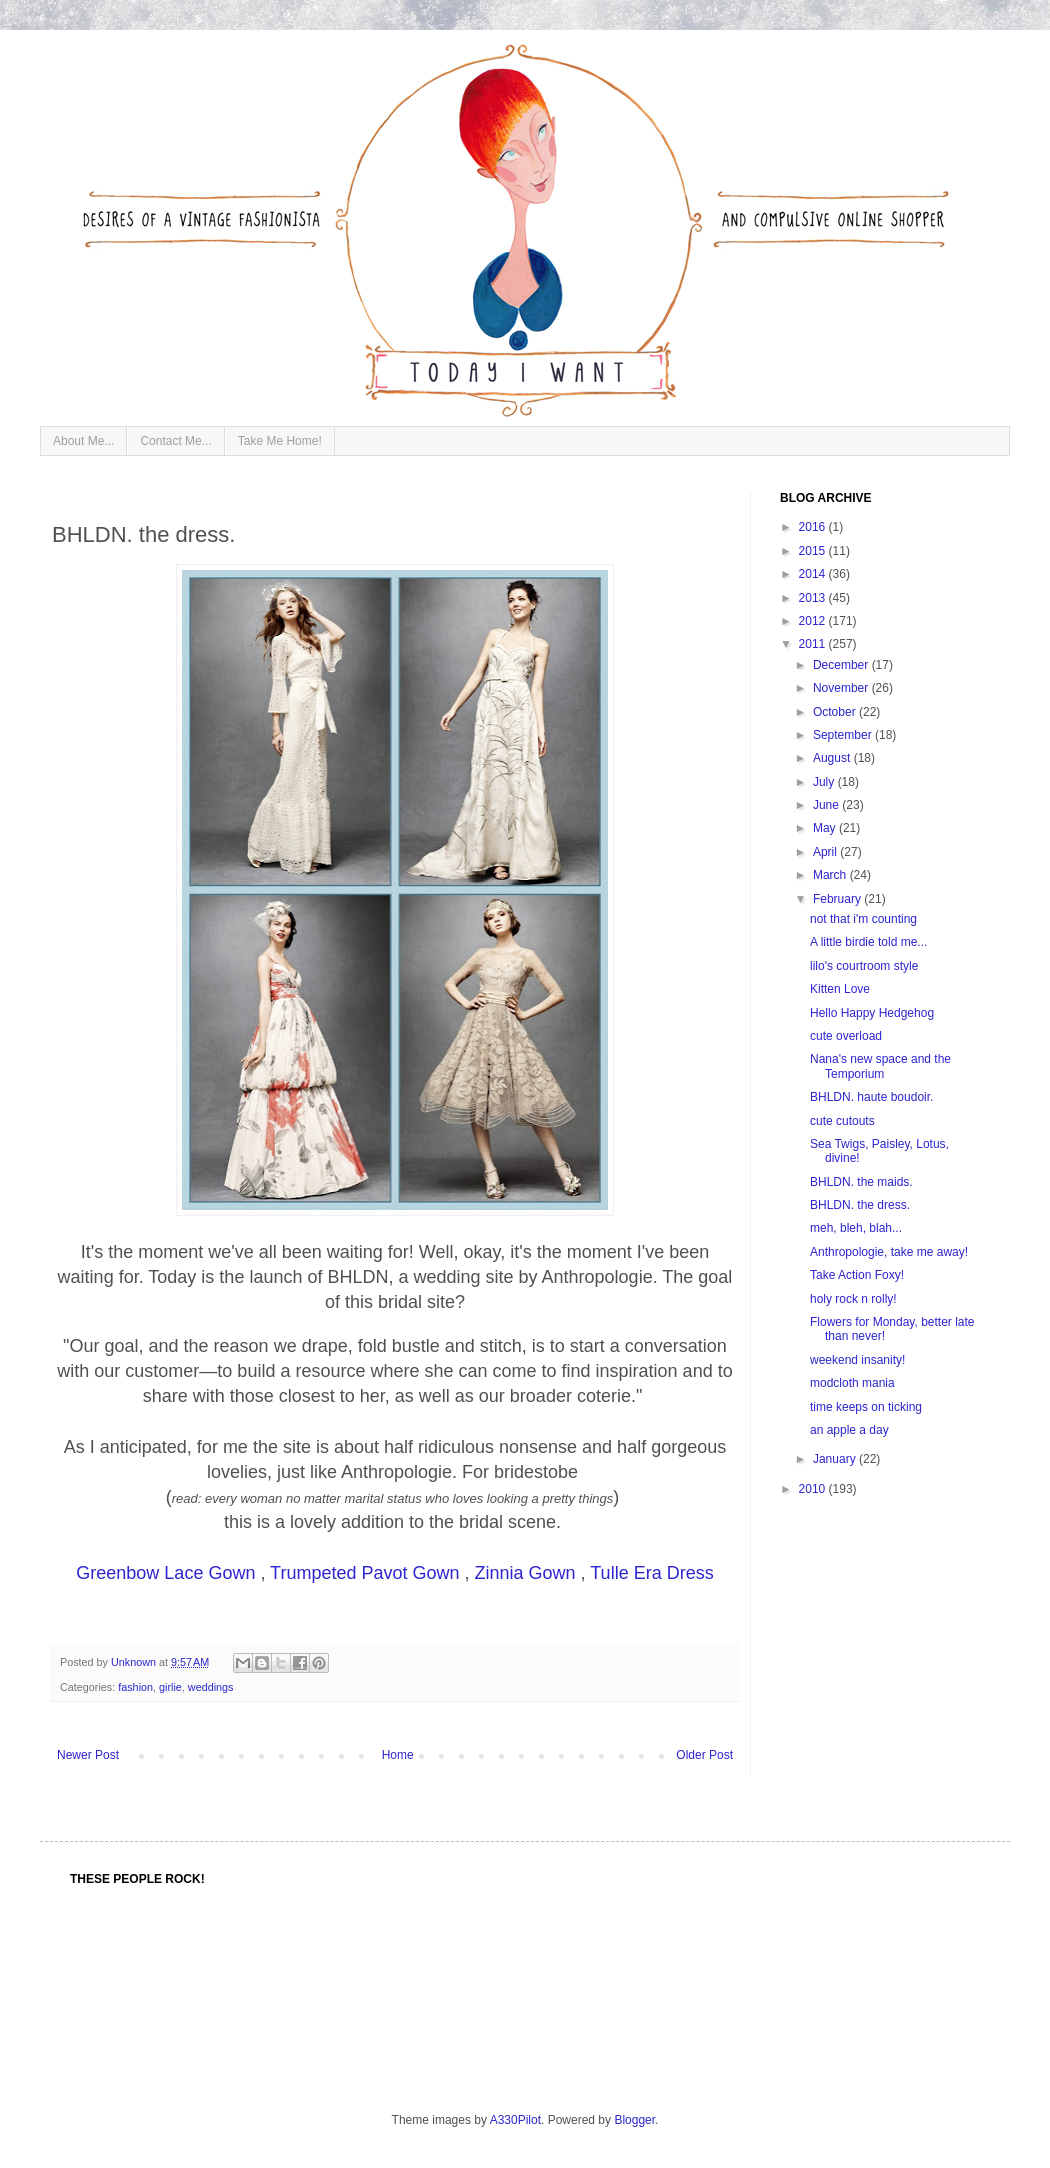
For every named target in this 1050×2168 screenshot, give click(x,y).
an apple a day (849, 1430)
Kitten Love (840, 989)
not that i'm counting (863, 919)
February (838, 899)
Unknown (135, 1662)
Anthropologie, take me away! (889, 1252)
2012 (814, 621)
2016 (814, 527)
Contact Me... (175, 441)
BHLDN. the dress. (860, 1205)
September (844, 735)
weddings (211, 1687)
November (842, 688)
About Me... (83, 441)
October (836, 712)
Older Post (704, 1755)
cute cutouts (842, 1121)
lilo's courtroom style (864, 966)
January (836, 1459)
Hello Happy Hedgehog (872, 1013)
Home (398, 1755)
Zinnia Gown (525, 1573)
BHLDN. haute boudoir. (871, 1097)
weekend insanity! (857, 1360)
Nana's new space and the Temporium (880, 1066)
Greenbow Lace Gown (165, 1573)
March (831, 875)
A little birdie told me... (868, 942)
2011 (814, 644)
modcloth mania (852, 1383)
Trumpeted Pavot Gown (364, 1573)
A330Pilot (515, 2120)
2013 (814, 598)
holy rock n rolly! (853, 1299)
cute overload (846, 1036)
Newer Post (88, 1755)
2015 (814, 551)
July (825, 782)
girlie (170, 1687)
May (826, 828)
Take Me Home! (280, 441)
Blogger (634, 2120)
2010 (814, 1489)
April (826, 852)
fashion (135, 1687)
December (842, 665)
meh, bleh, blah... (856, 1228)
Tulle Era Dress (651, 1573)
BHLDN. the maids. (861, 1182)
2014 (814, 574)
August (833, 758)
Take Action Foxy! (857, 1275)
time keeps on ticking (866, 1407)
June (827, 805)
